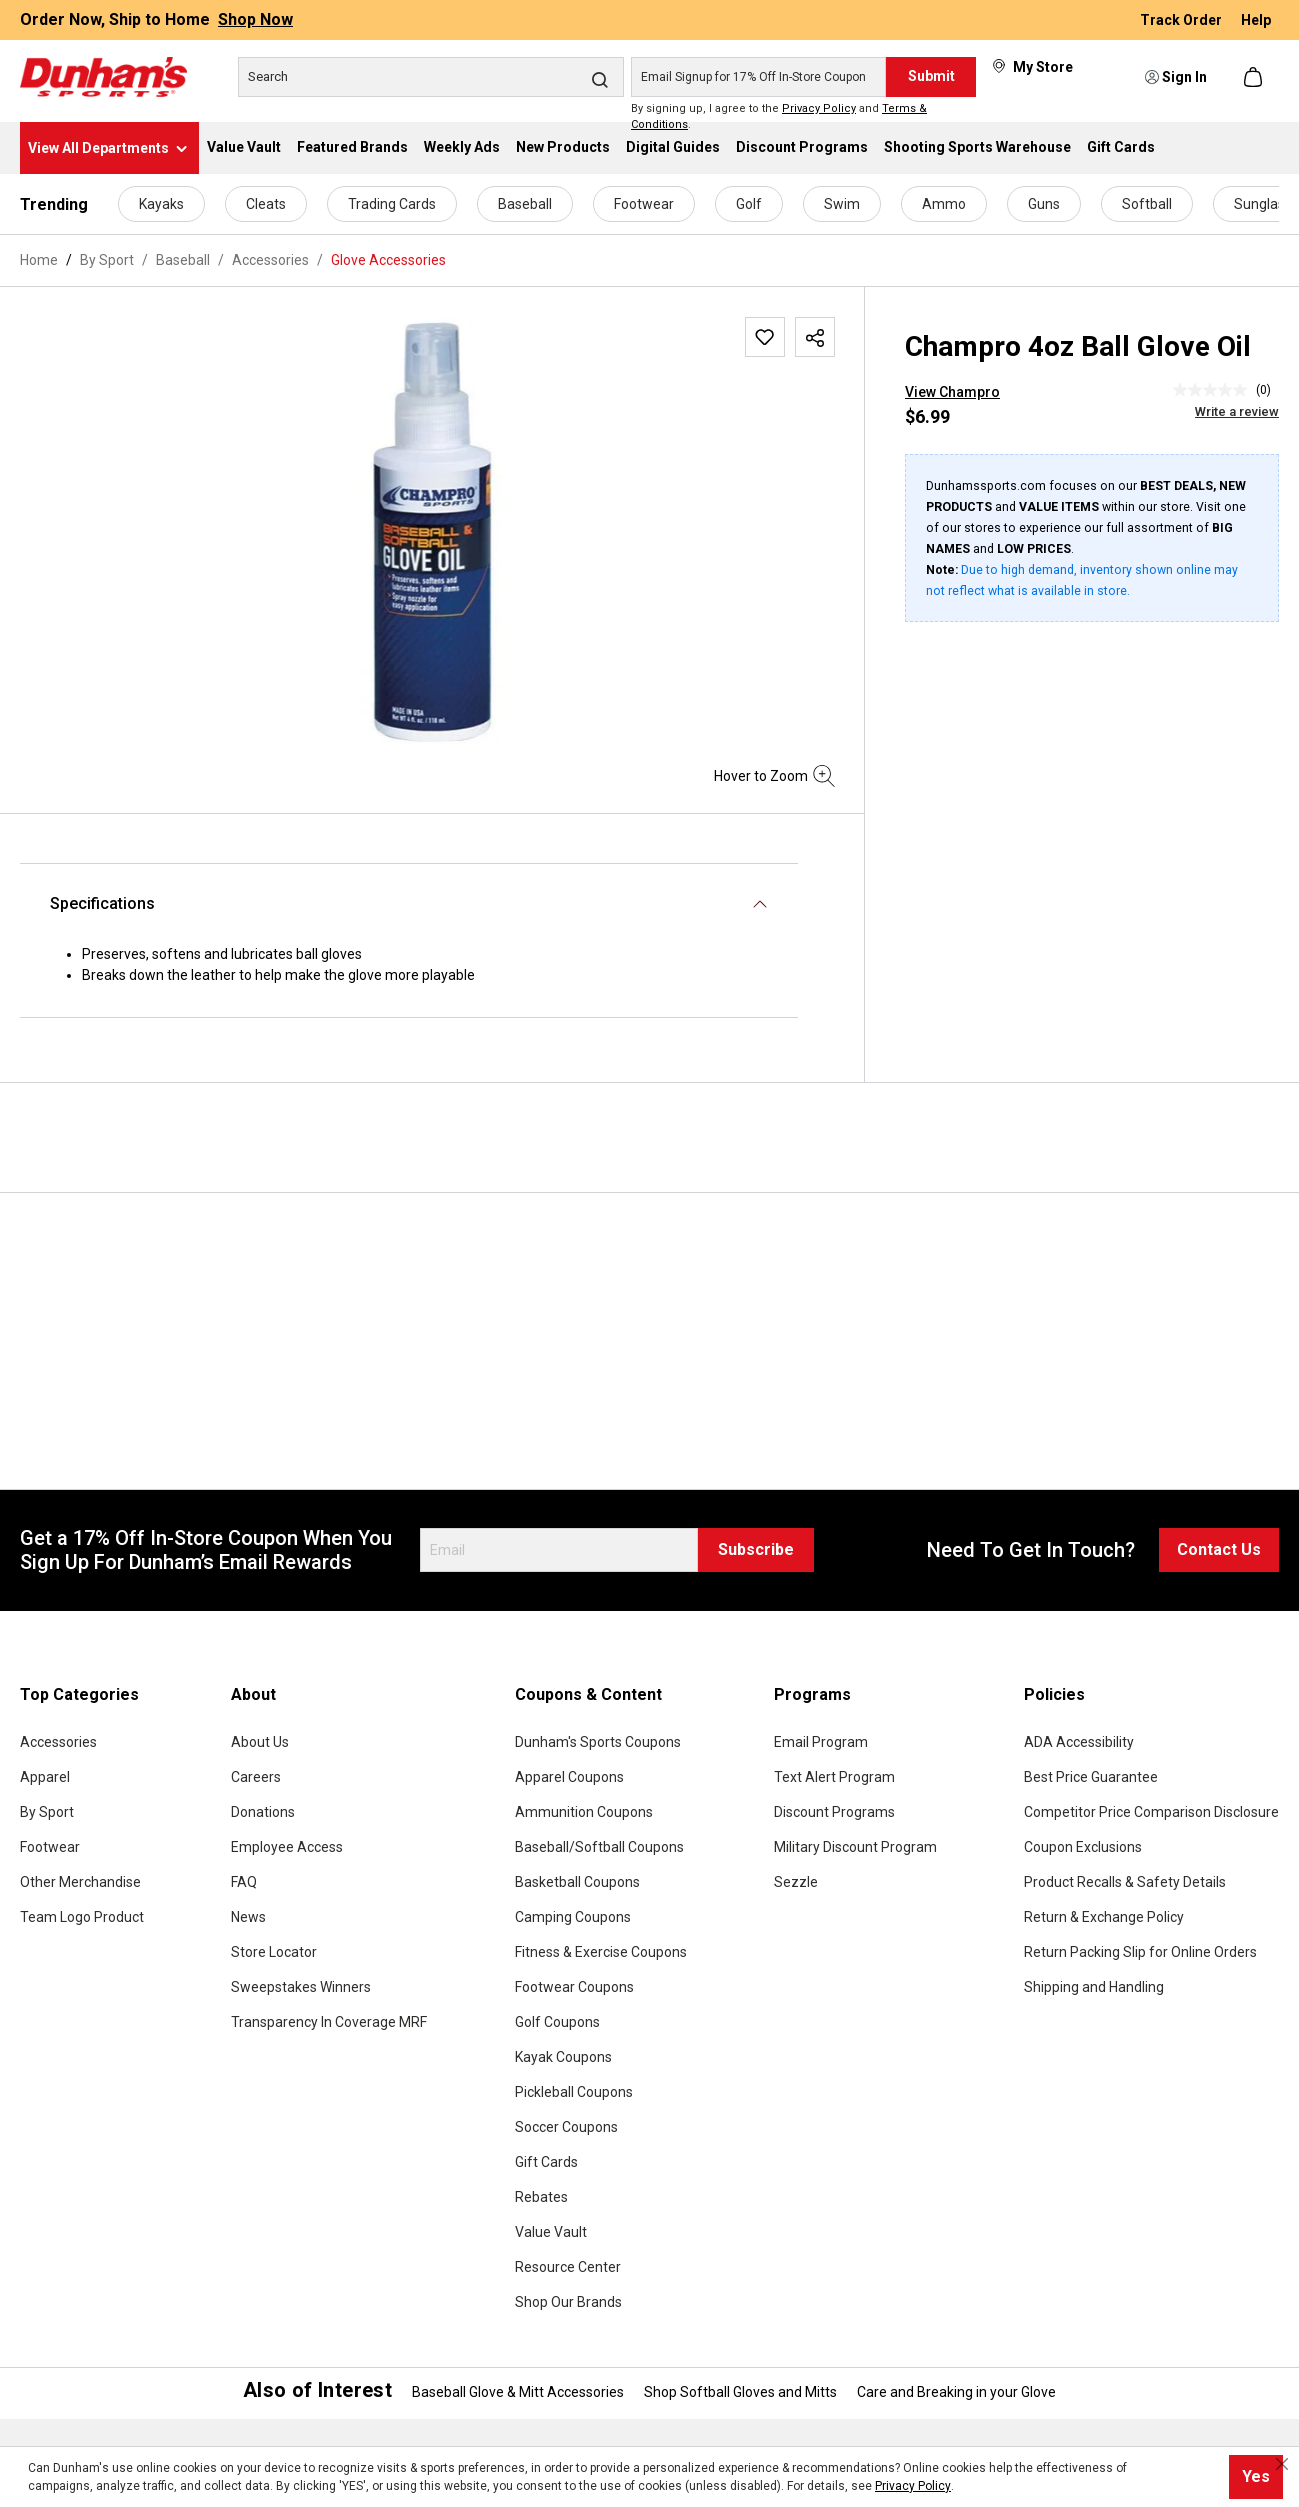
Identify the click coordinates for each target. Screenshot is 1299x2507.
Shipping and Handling (1094, 1987)
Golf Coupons (557, 2022)
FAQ (244, 1882)
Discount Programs (834, 1812)
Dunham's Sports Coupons (598, 1742)
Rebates (541, 2197)
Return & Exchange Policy (1104, 1917)
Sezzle (796, 1882)
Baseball (525, 204)
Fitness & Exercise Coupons (601, 1952)
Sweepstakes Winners (301, 1987)
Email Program (821, 1742)
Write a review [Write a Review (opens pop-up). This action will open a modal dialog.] (1237, 411)
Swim (842, 204)
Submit (931, 76)
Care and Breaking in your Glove (956, 2392)
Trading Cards (392, 204)
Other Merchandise (80, 1882)
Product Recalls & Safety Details (1125, 1882)
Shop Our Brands (568, 2302)
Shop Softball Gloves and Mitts (740, 2392)
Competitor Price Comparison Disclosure (1151, 1812)
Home (39, 260)
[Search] (431, 77)
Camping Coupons (573, 1917)
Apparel (45, 1777)
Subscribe (756, 1549)
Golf (749, 204)
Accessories (58, 1742)
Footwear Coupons (574, 1987)
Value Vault (551, 2232)
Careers (256, 1777)
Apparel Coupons (569, 1777)
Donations (263, 1812)
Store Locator (274, 1952)
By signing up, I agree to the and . (779, 117)
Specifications (102, 903)
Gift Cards (546, 2162)
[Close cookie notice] (1282, 2464)
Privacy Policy (819, 108)
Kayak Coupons (563, 2057)
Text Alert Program (834, 1777)
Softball (1147, 204)
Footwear (644, 204)
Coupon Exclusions (1083, 1847)
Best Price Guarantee (1091, 1777)
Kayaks (161, 204)
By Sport (47, 1812)
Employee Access (287, 1847)
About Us (260, 1742)
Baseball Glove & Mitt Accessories (518, 2392)
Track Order (1182, 20)
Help (1256, 20)
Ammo (944, 204)
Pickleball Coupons (574, 2092)
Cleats (266, 204)
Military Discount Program (855, 1847)
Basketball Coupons (577, 1882)
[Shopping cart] (1255, 77)
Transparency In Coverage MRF (329, 2022)
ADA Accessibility (1079, 1742)
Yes (1256, 2476)
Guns (1044, 204)
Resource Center (568, 2267)
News (248, 1917)
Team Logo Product (82, 1917)
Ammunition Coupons (584, 1812)
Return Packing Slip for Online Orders (1140, 1952)
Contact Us (1219, 1549)
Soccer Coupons (566, 2127)
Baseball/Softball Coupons (599, 1847)
